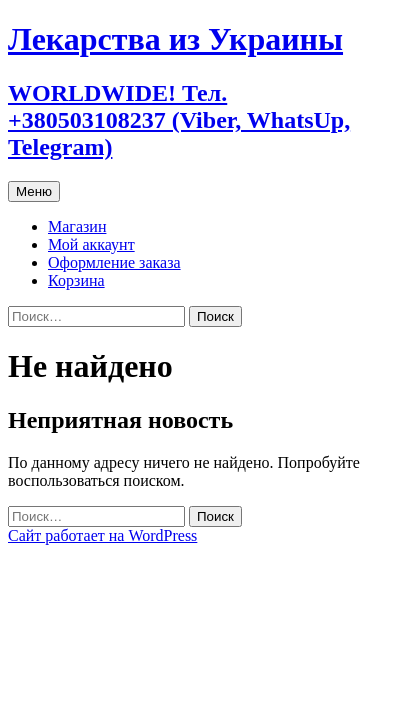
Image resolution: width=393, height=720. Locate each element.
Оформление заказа (114, 262)
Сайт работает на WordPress (102, 535)
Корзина (76, 280)
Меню (34, 191)
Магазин (77, 226)
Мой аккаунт (91, 244)
